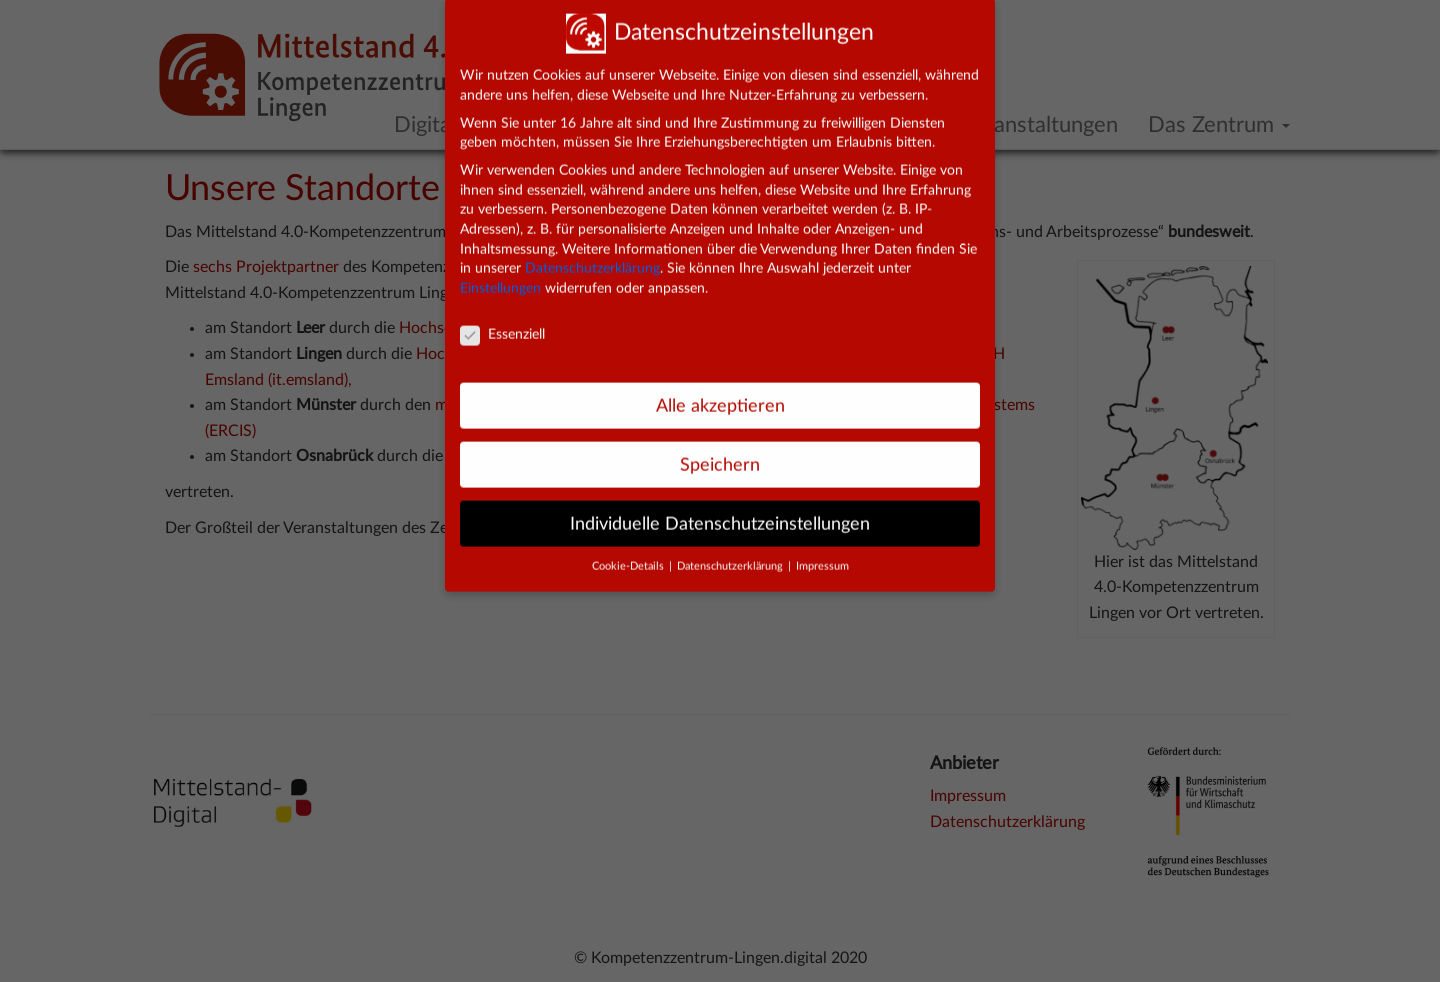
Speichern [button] (720, 454)
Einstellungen (500, 278)
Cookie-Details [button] (629, 556)
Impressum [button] (822, 556)
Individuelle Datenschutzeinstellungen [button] (720, 512)
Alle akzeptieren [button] (720, 395)
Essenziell (502, 324)
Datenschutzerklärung (592, 258)
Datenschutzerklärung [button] (731, 556)
